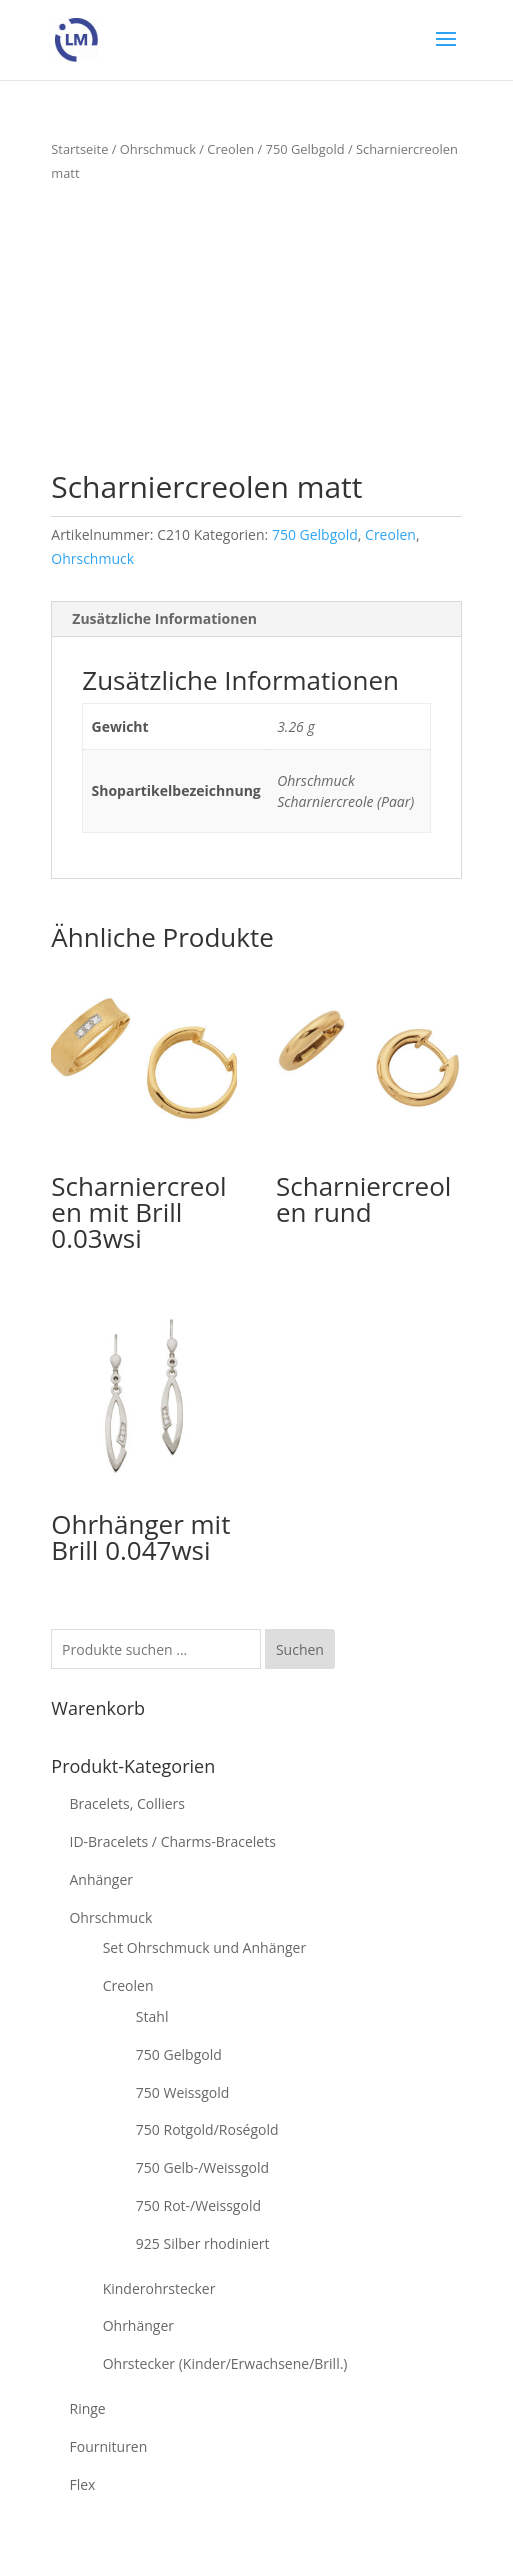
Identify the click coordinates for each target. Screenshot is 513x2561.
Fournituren (108, 2446)
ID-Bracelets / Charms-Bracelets (172, 1841)
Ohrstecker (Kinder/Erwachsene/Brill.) (225, 2363)
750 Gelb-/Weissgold (202, 2167)
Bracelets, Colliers (127, 1803)
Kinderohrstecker (159, 2288)
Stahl (152, 2016)
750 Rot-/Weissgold (198, 2205)
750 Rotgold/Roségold (207, 2129)
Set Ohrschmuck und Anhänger (205, 1947)
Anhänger (101, 1879)
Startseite (79, 149)
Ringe (87, 2408)
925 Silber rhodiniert (203, 2243)
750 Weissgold (182, 2092)
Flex (82, 2484)
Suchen (300, 1649)
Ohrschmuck (158, 149)
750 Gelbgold (305, 149)
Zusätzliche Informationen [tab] (164, 618)
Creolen (230, 149)
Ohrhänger (138, 2325)
